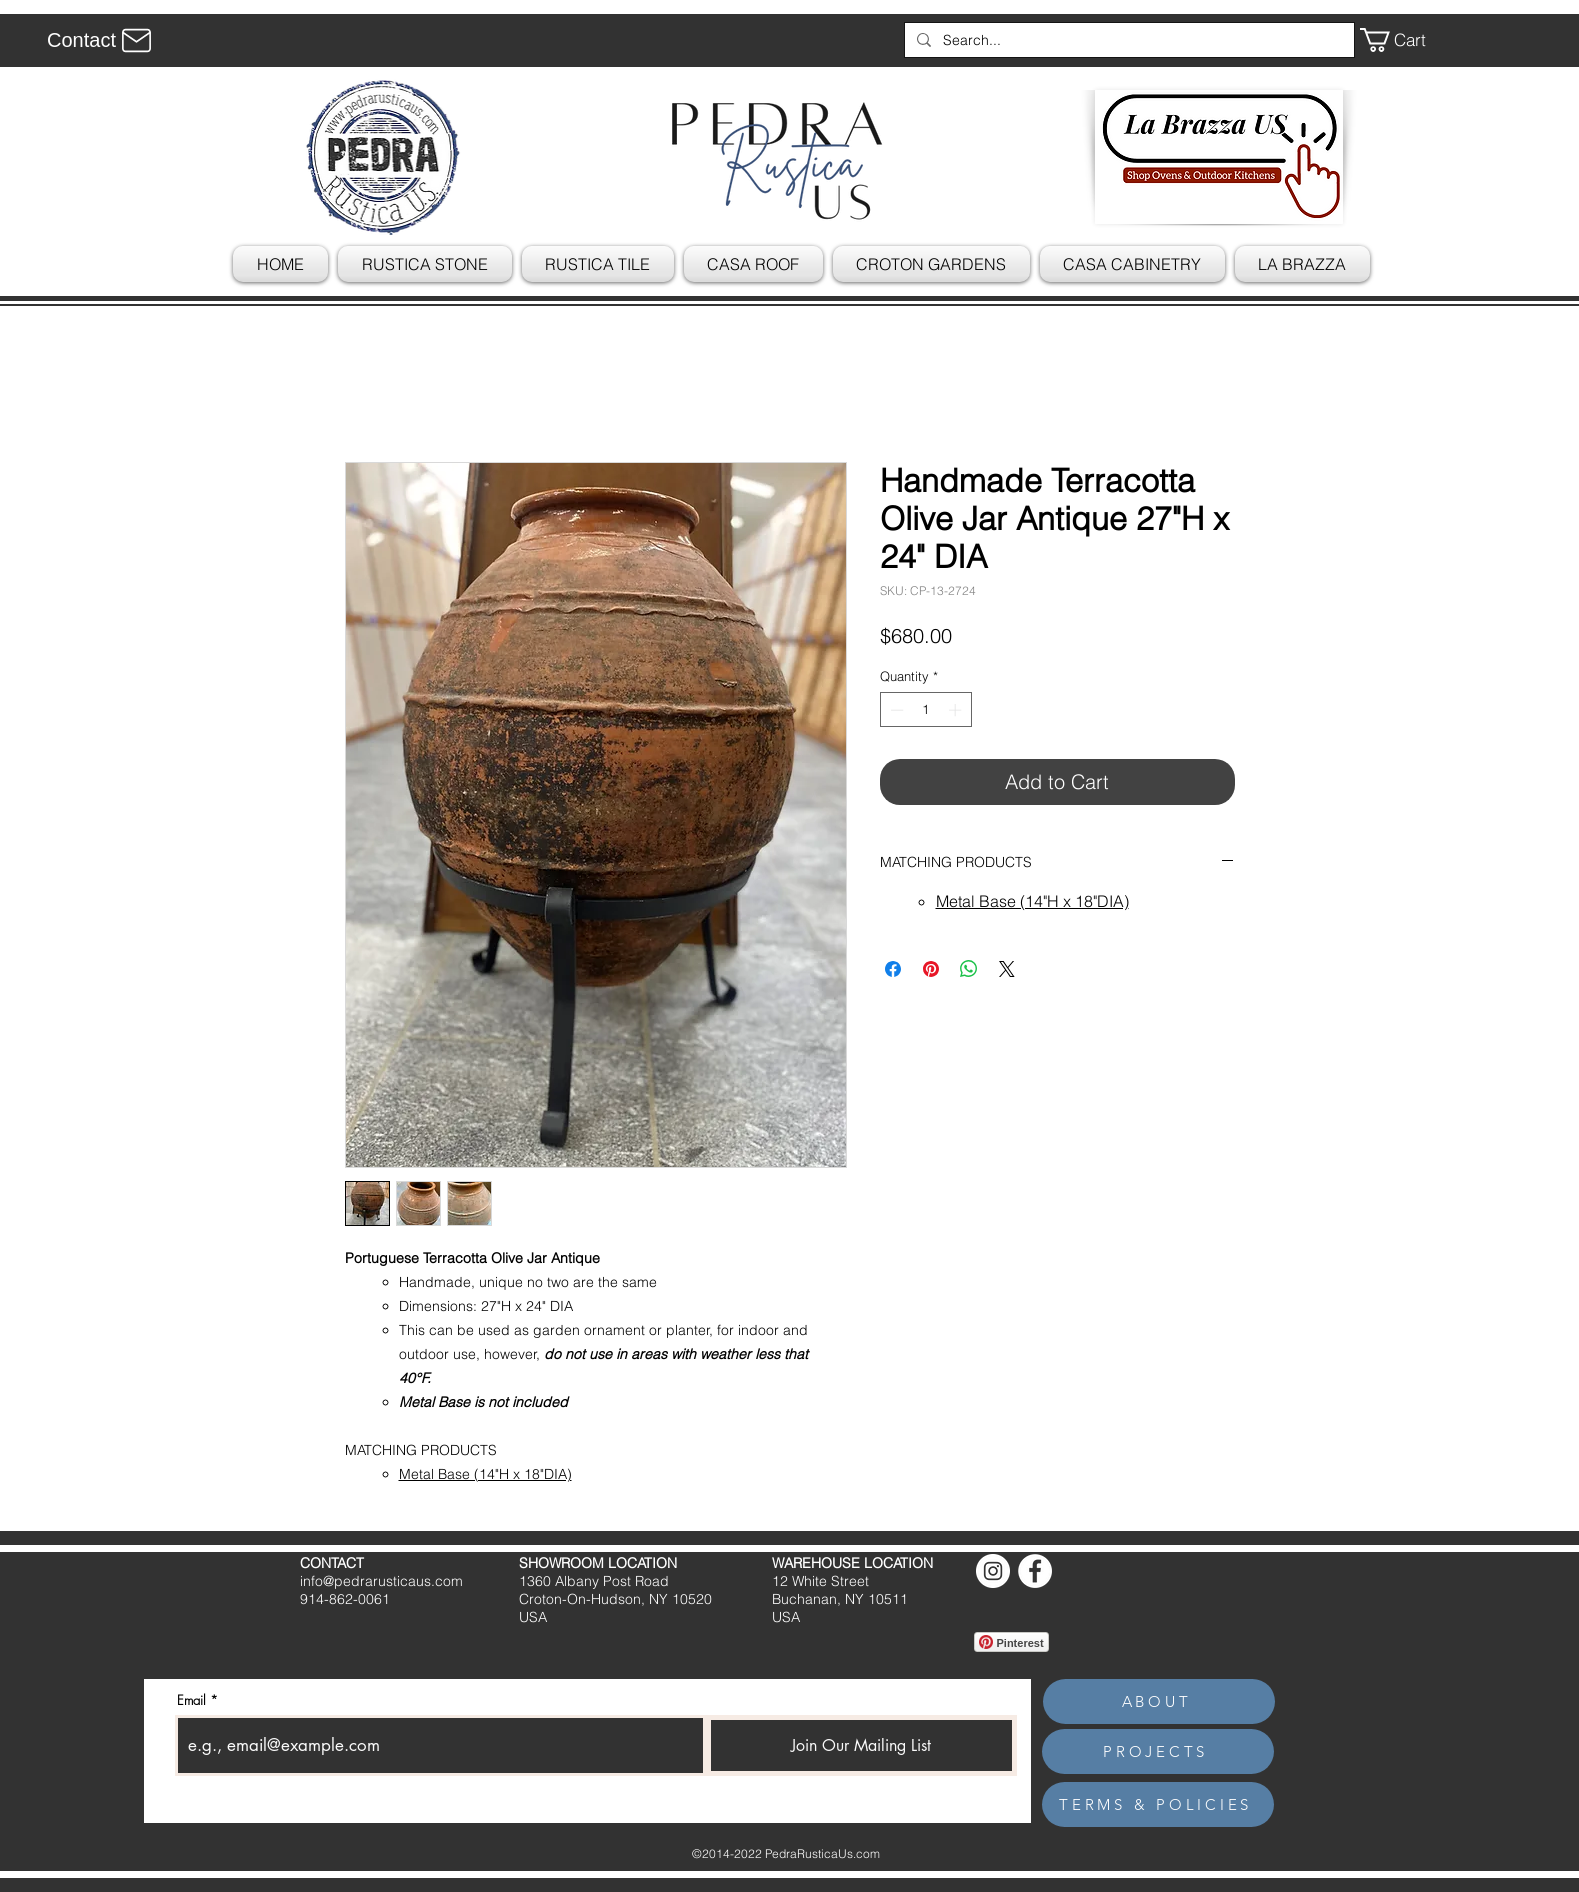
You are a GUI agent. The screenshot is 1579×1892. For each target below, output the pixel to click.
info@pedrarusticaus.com (381, 1581)
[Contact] (102, 40)
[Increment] (957, 710)
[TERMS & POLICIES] (1158, 1804)
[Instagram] (993, 1571)
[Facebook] (1035, 1571)
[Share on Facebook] (893, 969)
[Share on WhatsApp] (969, 969)
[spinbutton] (925, 710)
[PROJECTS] (1158, 1751)
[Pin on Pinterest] (931, 969)
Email (191, 1700)
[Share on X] (1007, 969)
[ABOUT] (1159, 1701)
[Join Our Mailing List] (861, 1745)
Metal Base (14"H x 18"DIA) (485, 1474)
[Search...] (1127, 40)
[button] (1407, 40)
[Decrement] (895, 710)
